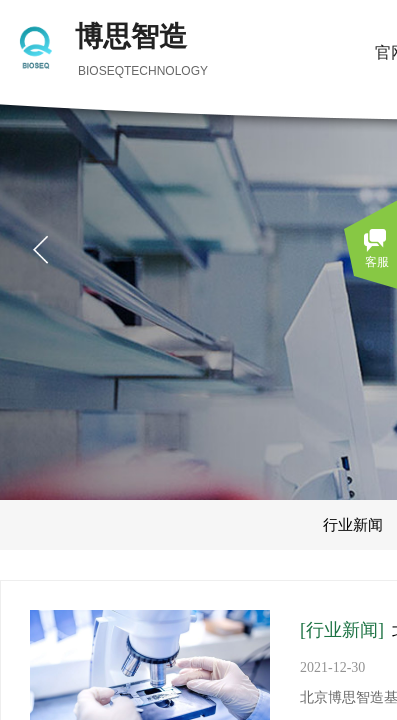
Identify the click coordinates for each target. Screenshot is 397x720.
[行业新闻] (342, 630)
